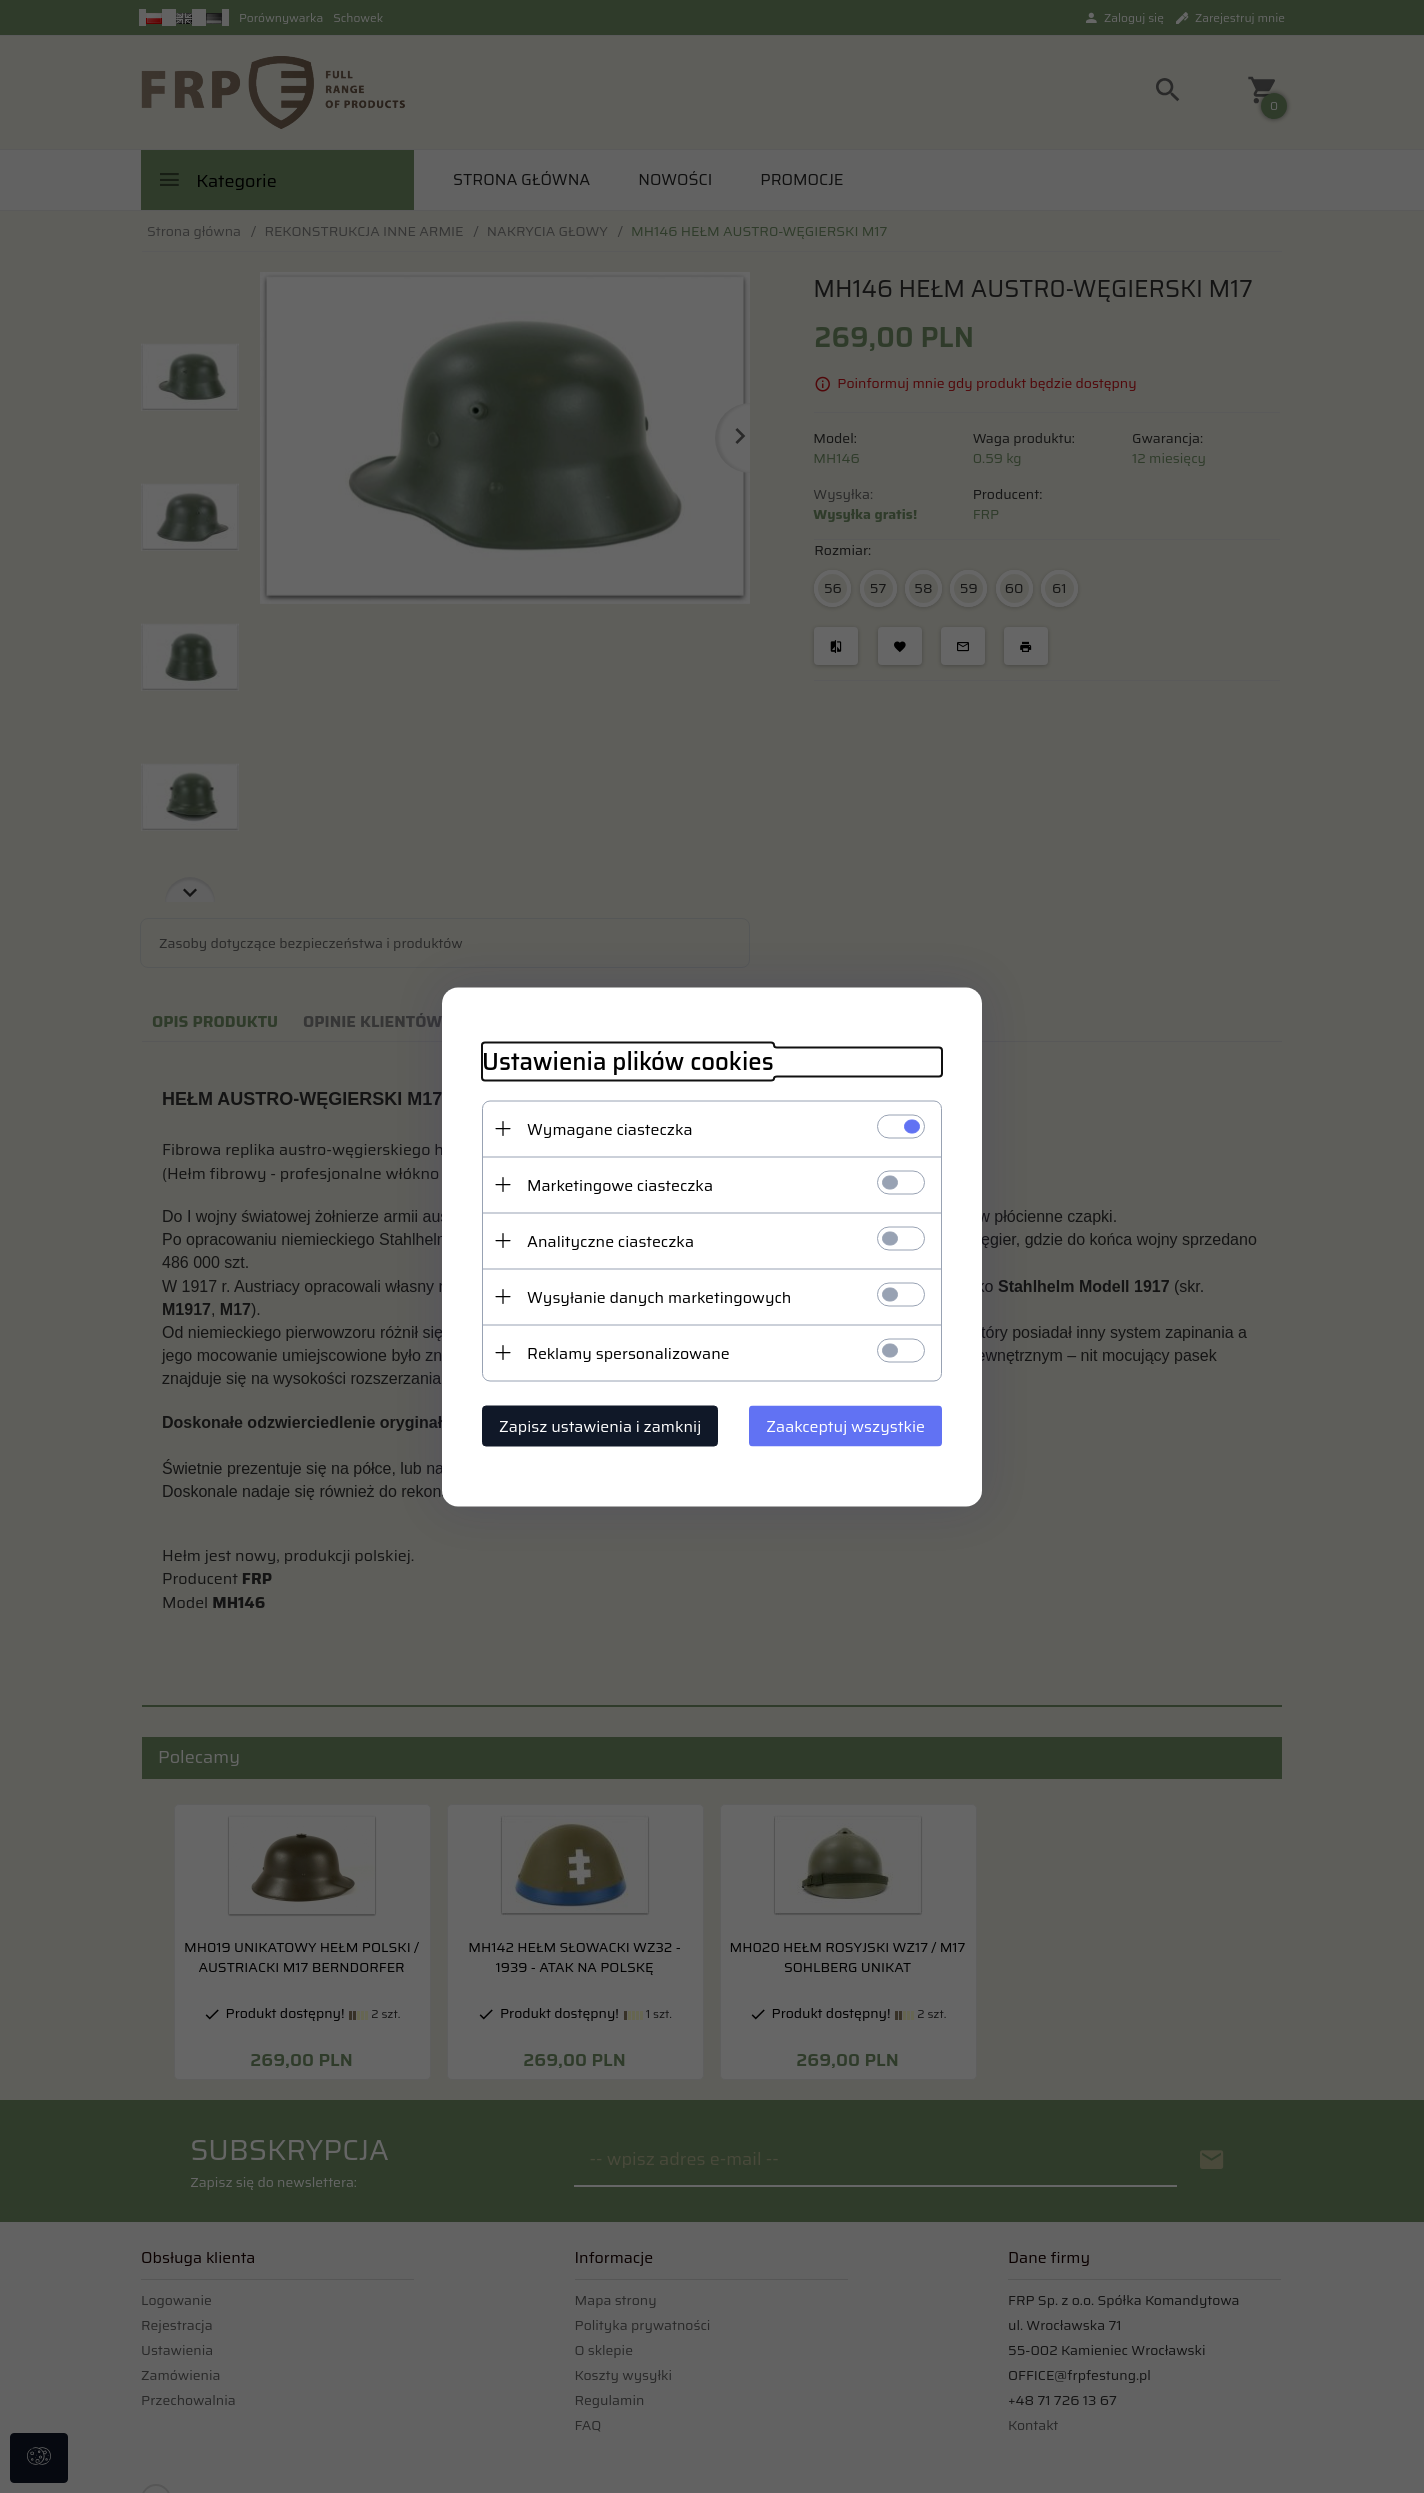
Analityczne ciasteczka (610, 1240)
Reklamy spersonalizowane (628, 1352)
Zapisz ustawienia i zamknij (600, 1425)
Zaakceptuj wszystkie (845, 1425)
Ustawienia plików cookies (628, 1061)
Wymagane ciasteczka (610, 1128)
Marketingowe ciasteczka (620, 1184)
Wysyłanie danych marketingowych (659, 1296)
